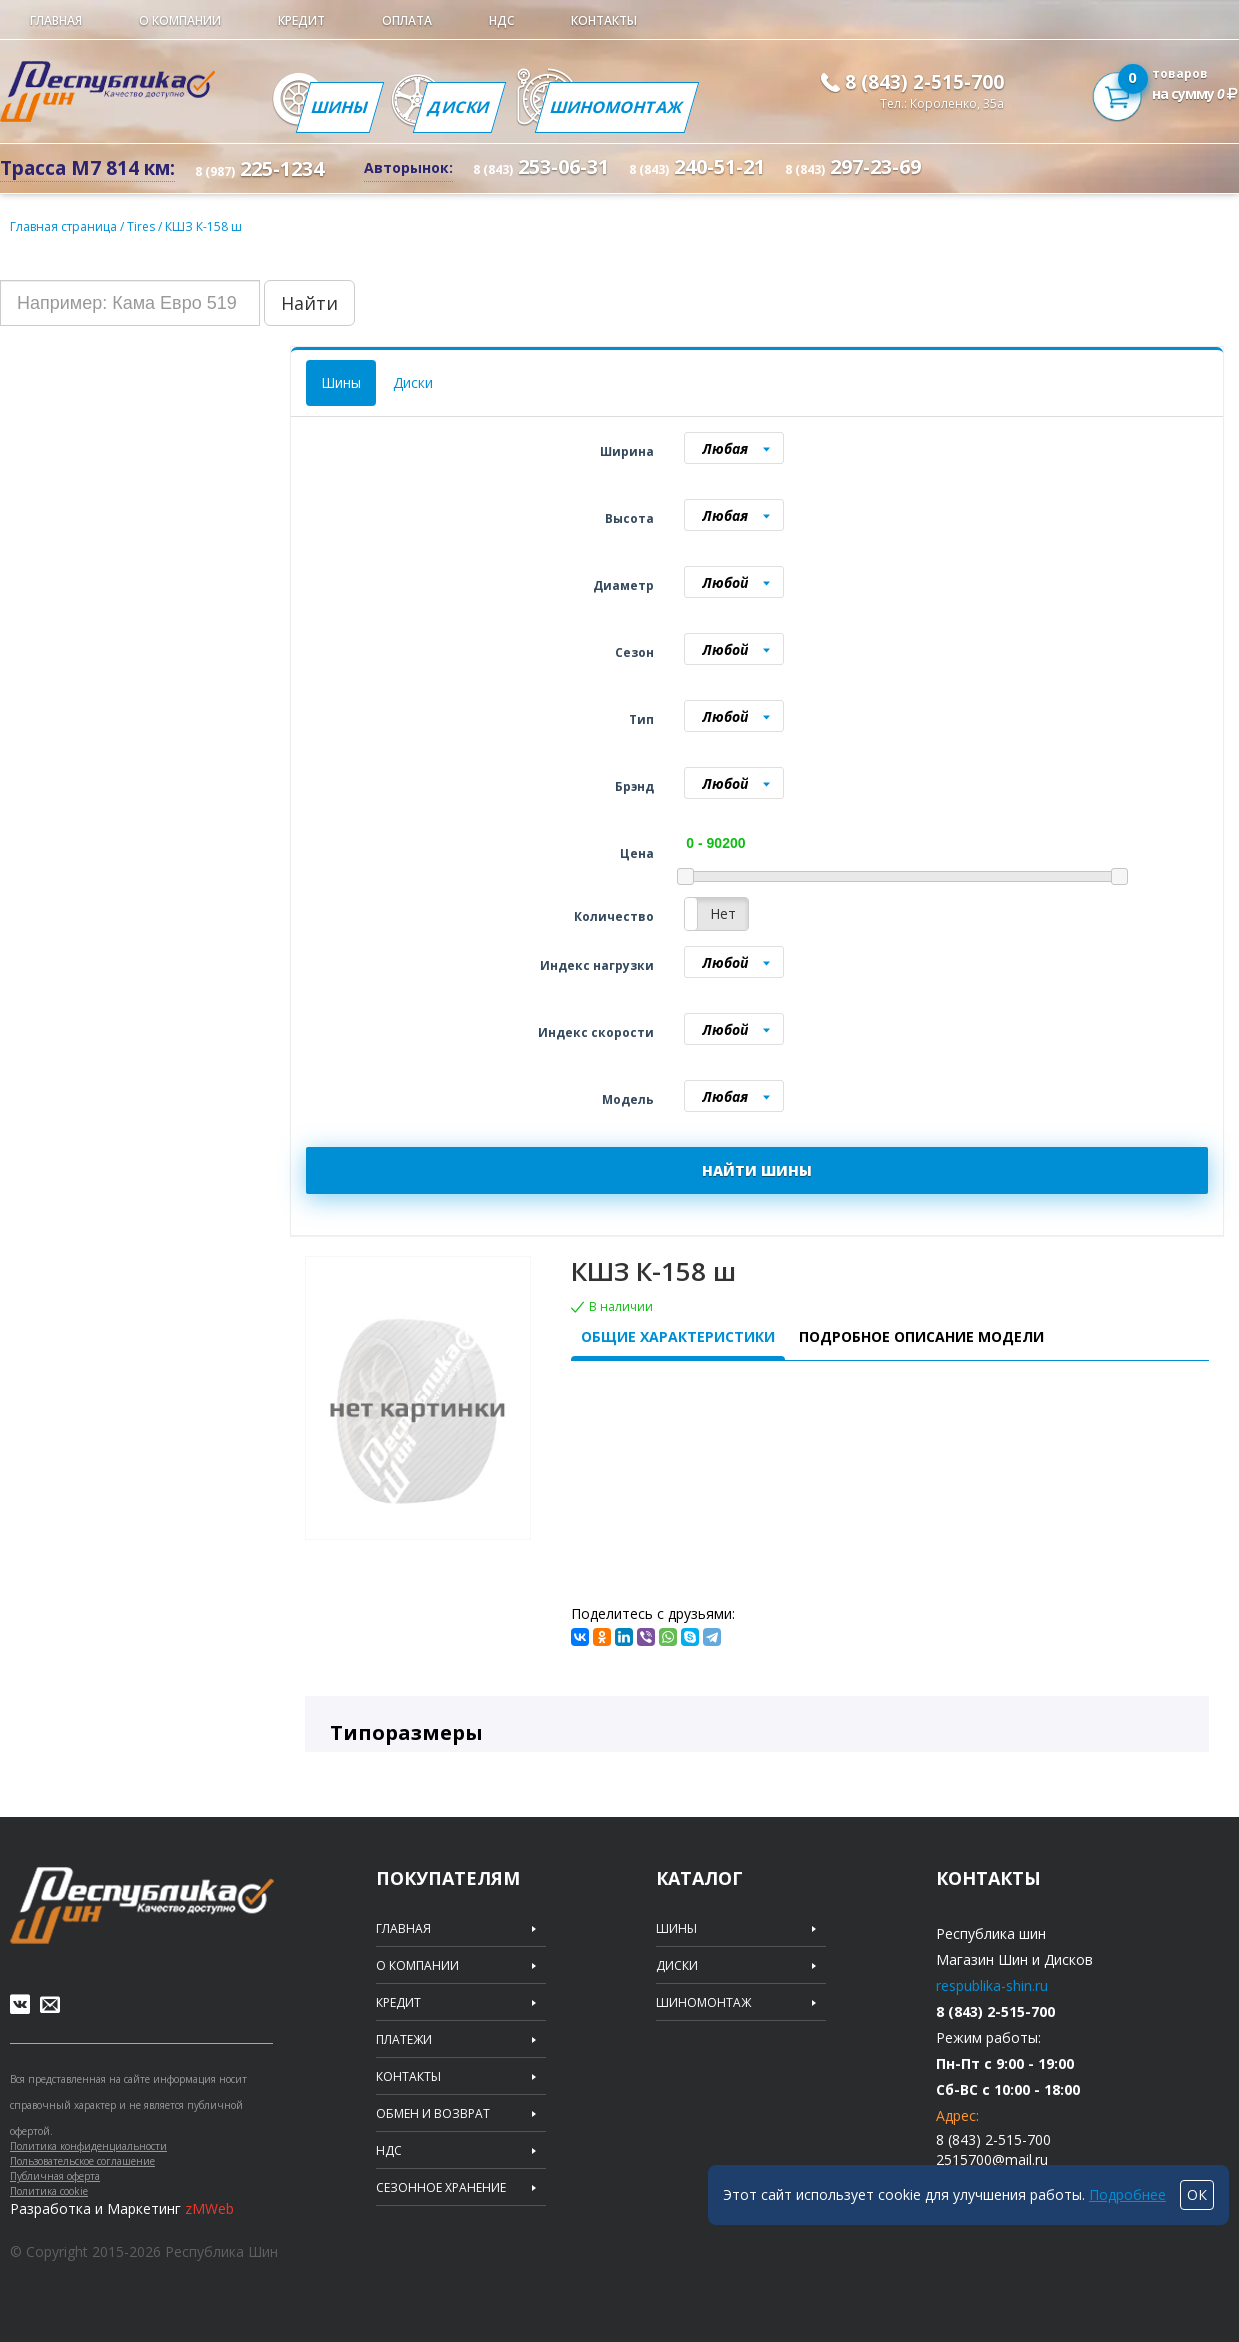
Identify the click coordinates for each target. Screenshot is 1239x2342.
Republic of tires (142, 1905)
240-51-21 (697, 166)
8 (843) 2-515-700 (924, 82)
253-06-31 (541, 166)
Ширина (627, 451)
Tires (142, 226)
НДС (501, 20)
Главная (56, 20)
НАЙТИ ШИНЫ (757, 1170)
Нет (723, 913)
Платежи (404, 2040)
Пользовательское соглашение (82, 2161)
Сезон (634, 652)
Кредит (301, 20)
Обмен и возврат (433, 2114)
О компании (180, 20)
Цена (637, 853)
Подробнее (1127, 2194)
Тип (641, 719)
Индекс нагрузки (597, 965)
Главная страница (63, 226)
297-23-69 (853, 166)
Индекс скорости (596, 1032)
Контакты (604, 20)
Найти (309, 303)
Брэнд (634, 786)
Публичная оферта (55, 2176)
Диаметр (623, 585)
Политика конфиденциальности (88, 2146)
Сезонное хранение (441, 2188)
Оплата (407, 20)
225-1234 (259, 168)
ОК (1197, 2194)
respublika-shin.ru (992, 1985)
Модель (628, 1099)
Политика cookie (49, 2191)
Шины (340, 107)
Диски (459, 107)
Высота (629, 518)
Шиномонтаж (617, 107)
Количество (614, 916)
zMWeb (209, 2208)
